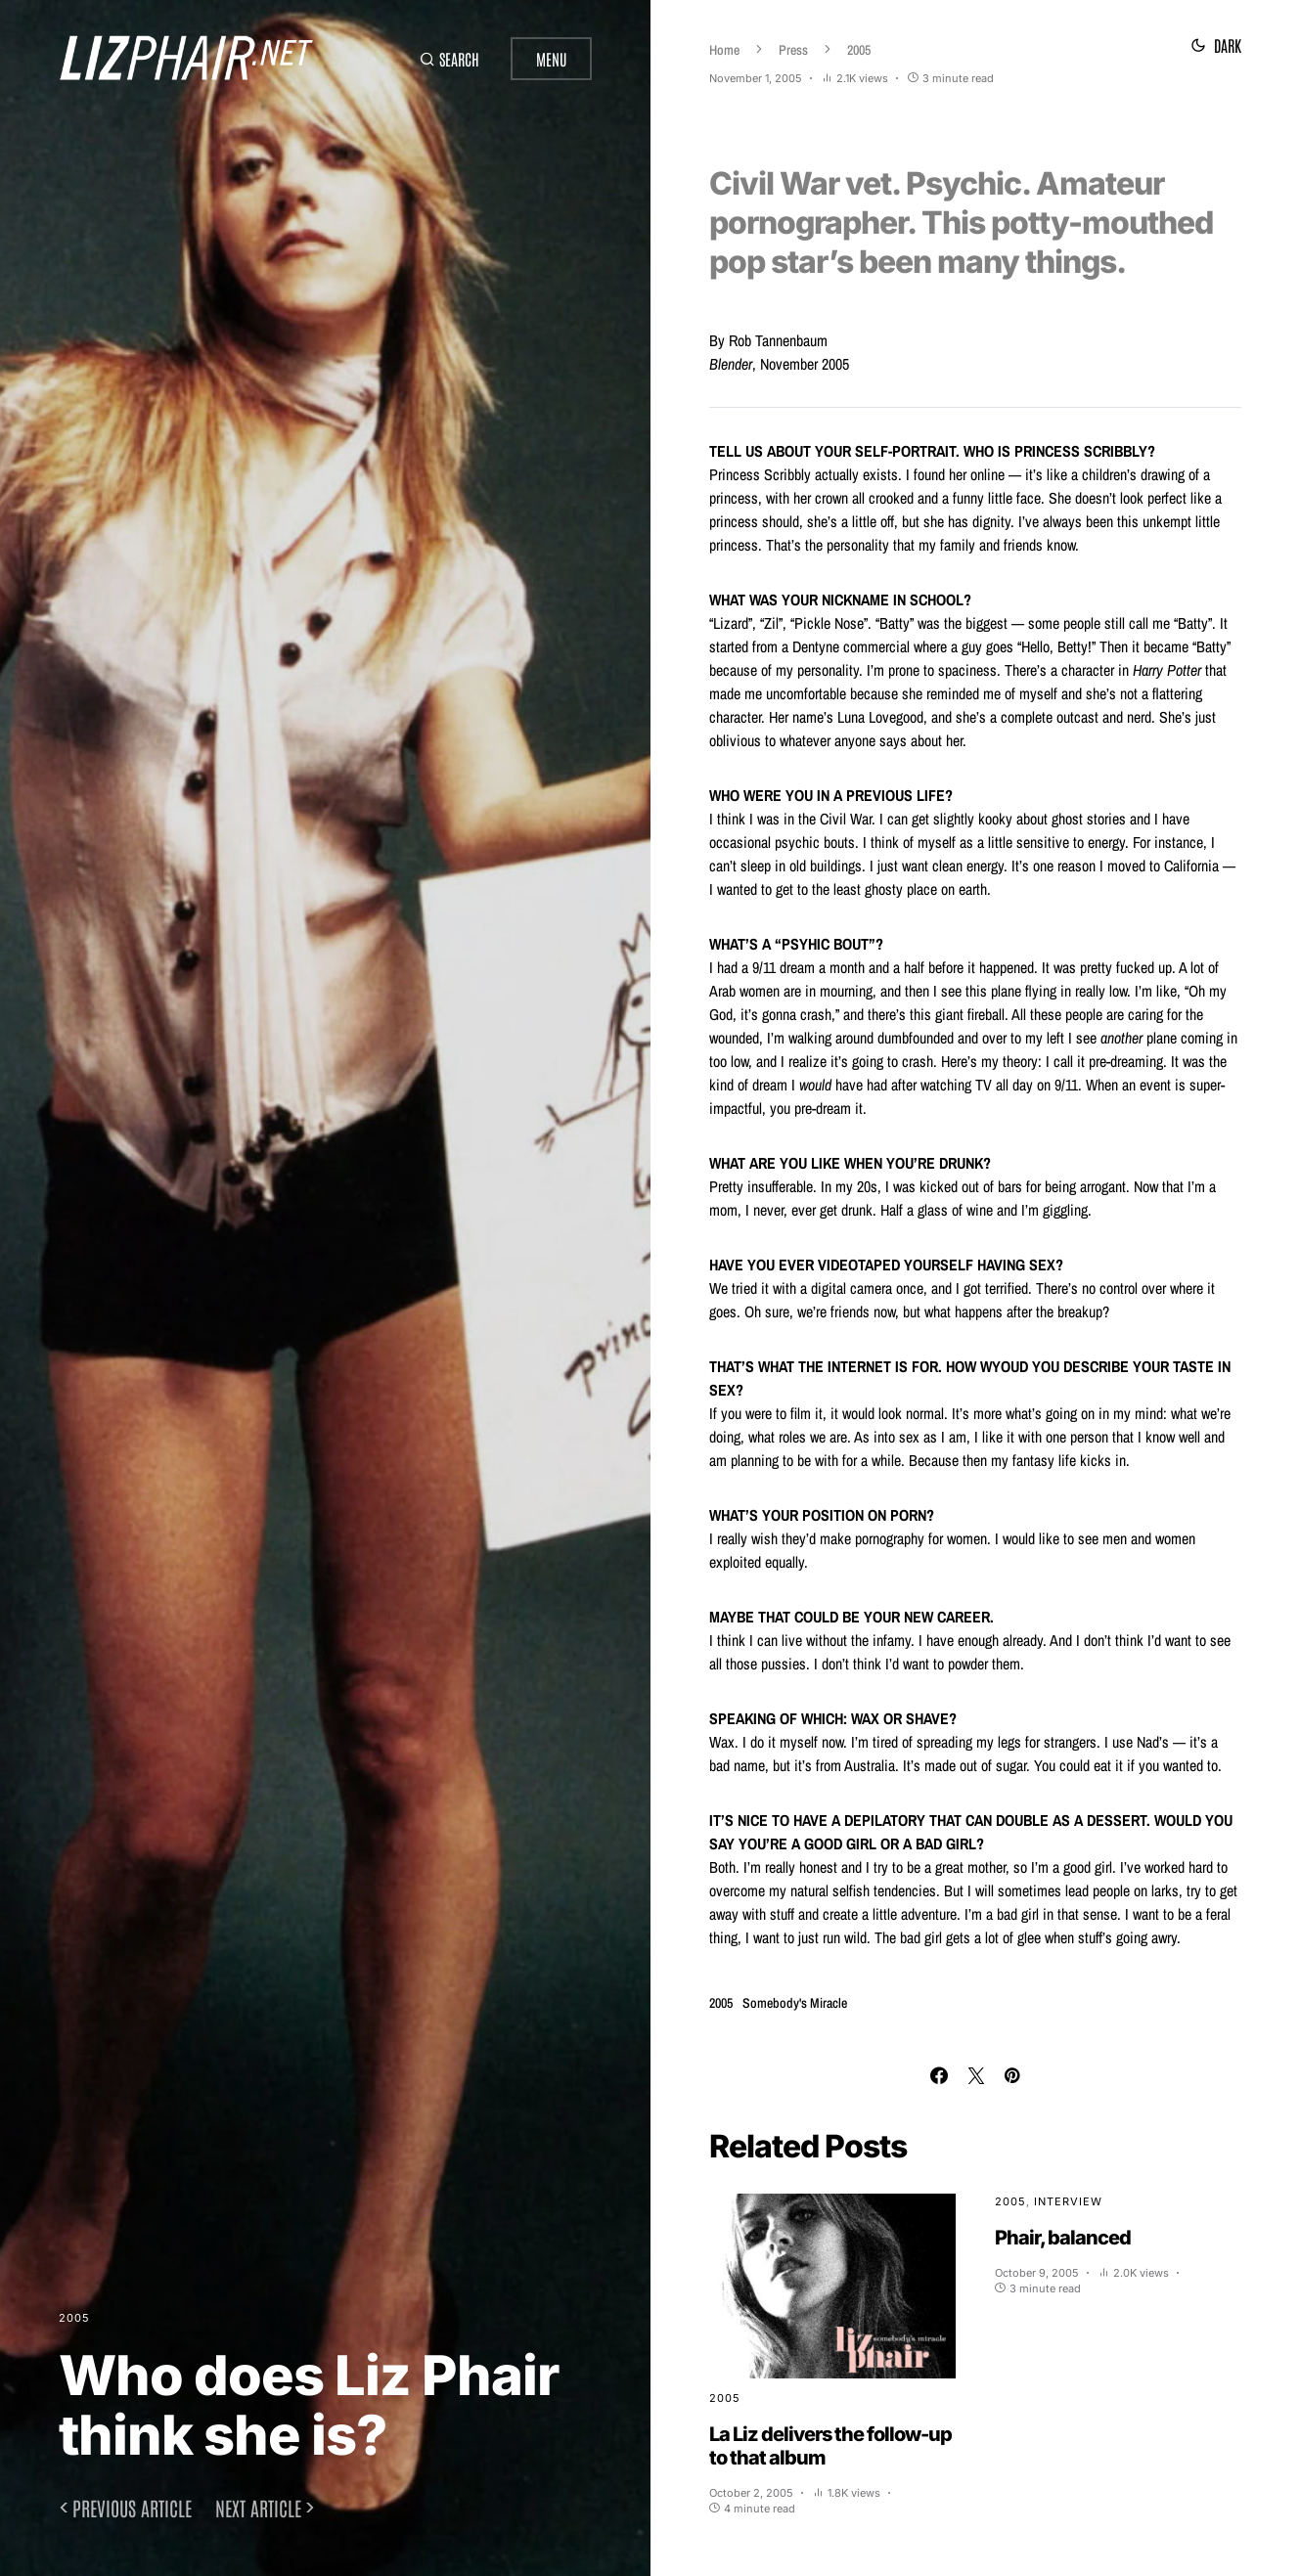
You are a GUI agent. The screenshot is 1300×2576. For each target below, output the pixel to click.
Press (793, 50)
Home (724, 50)
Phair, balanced (1063, 2237)
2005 (74, 2318)
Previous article (132, 2507)
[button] (449, 58)
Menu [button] (551, 58)
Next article (258, 2507)
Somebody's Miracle (794, 2003)
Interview (1068, 2201)
